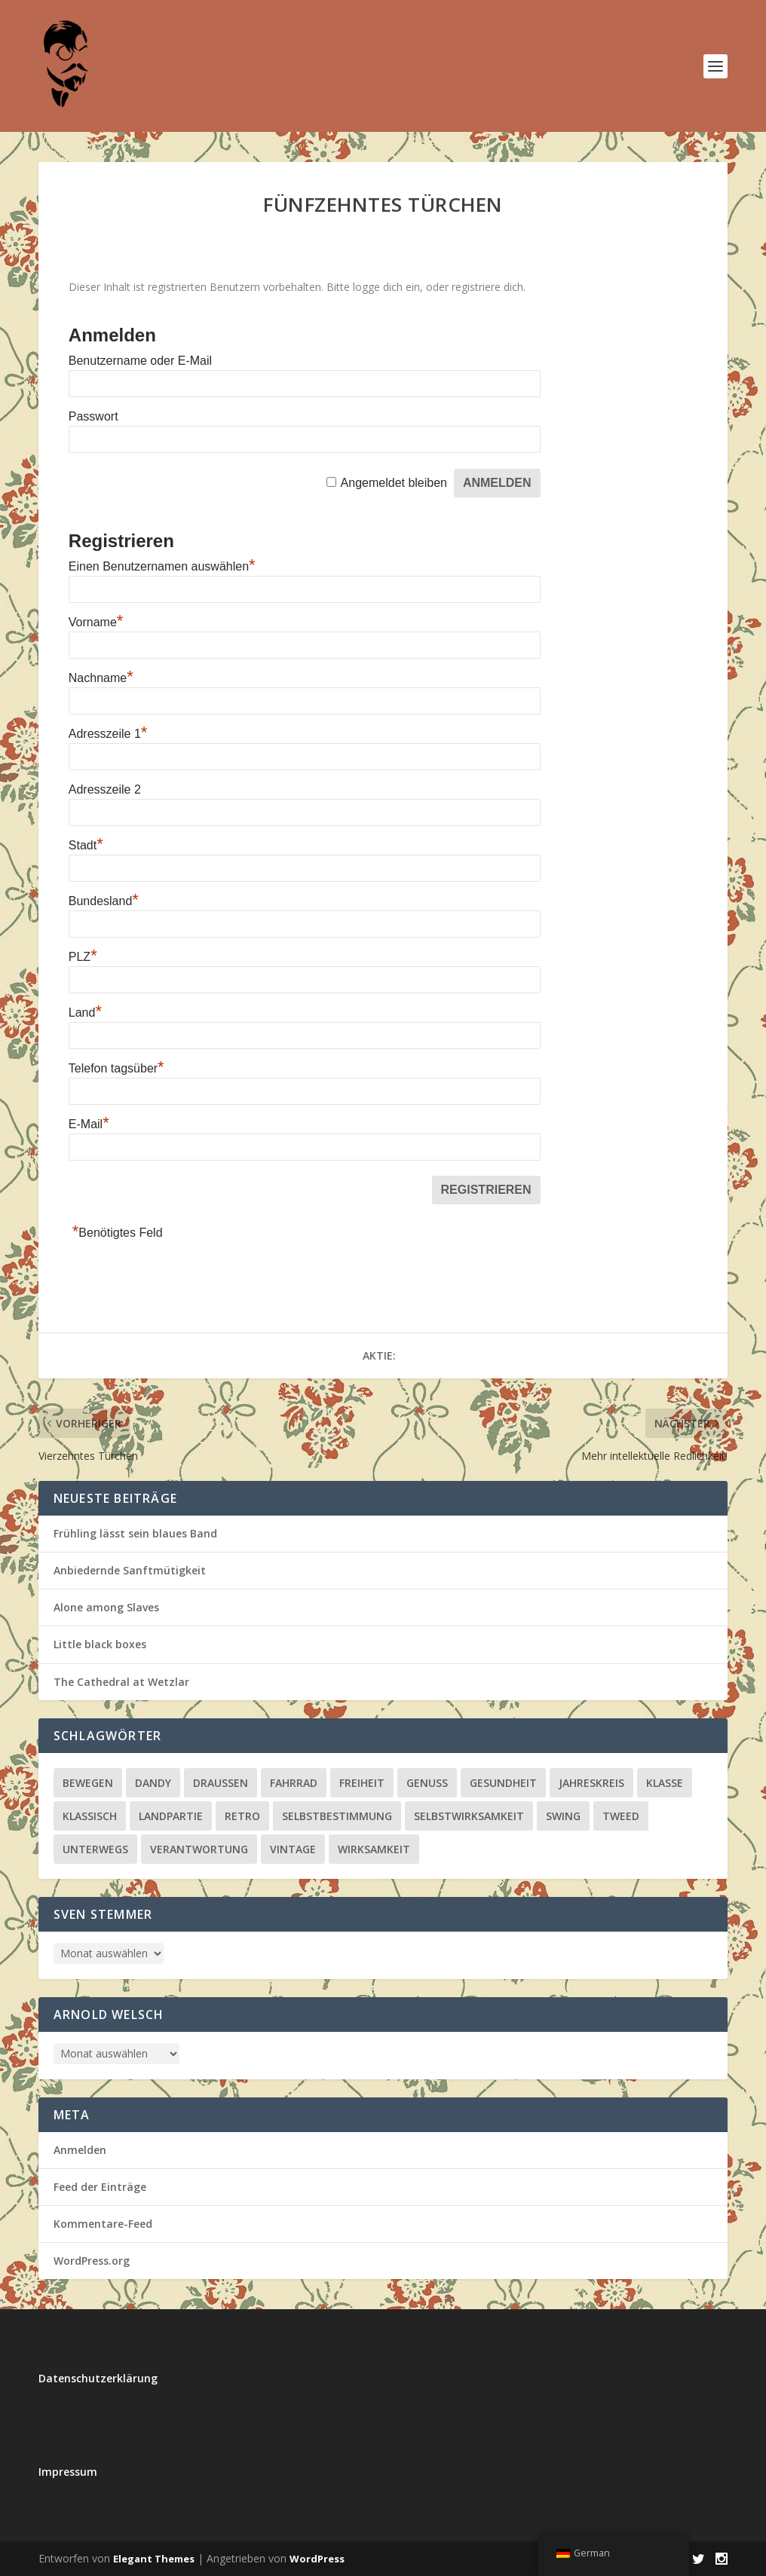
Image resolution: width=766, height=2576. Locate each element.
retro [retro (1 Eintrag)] (242, 1816)
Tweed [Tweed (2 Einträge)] (620, 1816)
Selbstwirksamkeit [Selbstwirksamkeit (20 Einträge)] (469, 1816)
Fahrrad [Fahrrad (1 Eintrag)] (293, 1783)
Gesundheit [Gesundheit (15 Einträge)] (503, 1783)
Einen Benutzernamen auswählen (162, 566)
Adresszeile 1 (108, 733)
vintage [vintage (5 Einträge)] (293, 1849)
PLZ (83, 956)
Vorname (96, 622)
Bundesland (104, 901)
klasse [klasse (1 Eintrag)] (664, 1783)
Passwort (93, 416)
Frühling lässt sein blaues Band (135, 1533)
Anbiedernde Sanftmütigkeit (130, 1570)
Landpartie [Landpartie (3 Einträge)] (171, 1816)
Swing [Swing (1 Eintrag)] (563, 1816)
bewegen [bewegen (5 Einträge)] (88, 1783)
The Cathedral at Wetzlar (121, 1682)
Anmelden (80, 2150)
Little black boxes (100, 1644)
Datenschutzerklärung (98, 2378)
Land (85, 1012)
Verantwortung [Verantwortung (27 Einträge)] (199, 1849)
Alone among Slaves (106, 1607)
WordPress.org (92, 2260)
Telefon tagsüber (116, 1068)
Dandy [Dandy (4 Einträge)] (153, 1783)
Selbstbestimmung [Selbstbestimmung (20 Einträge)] (337, 1816)
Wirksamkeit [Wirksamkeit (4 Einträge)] (374, 1849)
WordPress (317, 2558)
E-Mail (89, 1124)
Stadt (86, 845)
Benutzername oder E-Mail (140, 360)
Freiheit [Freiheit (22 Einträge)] (362, 1783)
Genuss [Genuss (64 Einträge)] (427, 1783)
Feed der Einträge (100, 2187)
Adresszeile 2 (105, 789)
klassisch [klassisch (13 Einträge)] (90, 1816)
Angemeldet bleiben (394, 482)
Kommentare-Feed (103, 2224)
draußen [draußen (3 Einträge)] (220, 1783)
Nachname (101, 678)
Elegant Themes (154, 2558)
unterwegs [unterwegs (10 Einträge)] (95, 1849)
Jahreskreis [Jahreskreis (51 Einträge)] (591, 1783)
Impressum (67, 2471)
